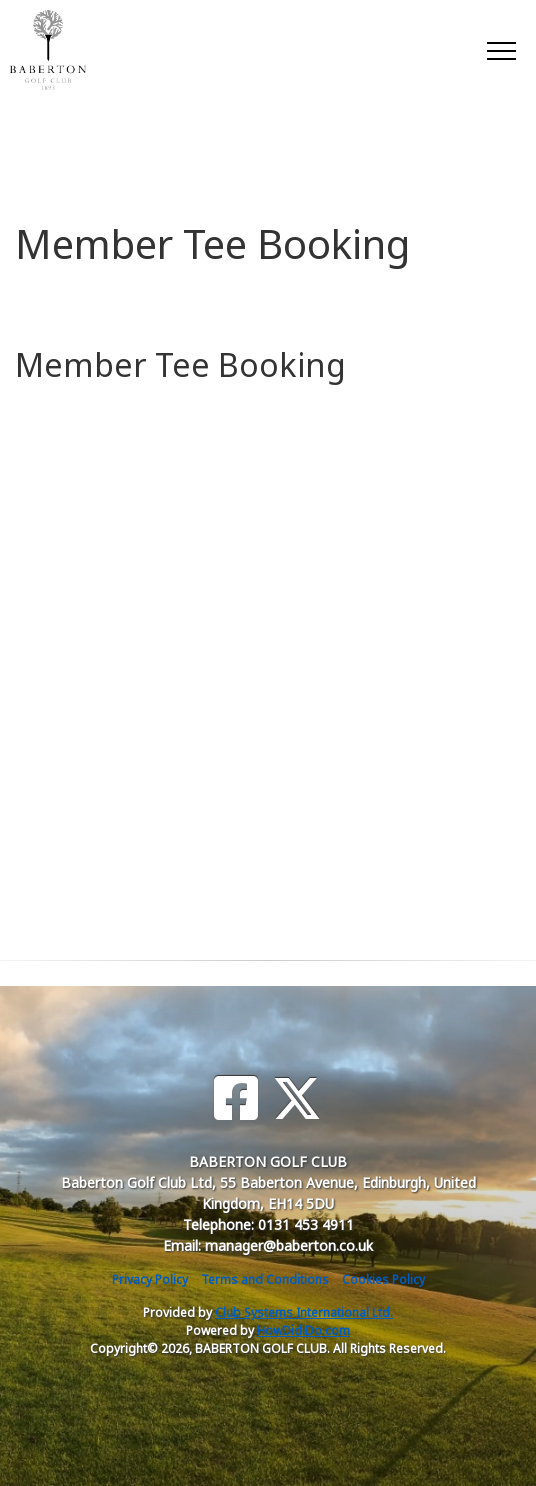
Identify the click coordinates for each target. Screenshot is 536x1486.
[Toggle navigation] (500, 50)
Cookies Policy (383, 1279)
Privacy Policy (150, 1279)
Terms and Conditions (265, 1279)
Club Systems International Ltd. (304, 1312)
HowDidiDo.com (303, 1330)
